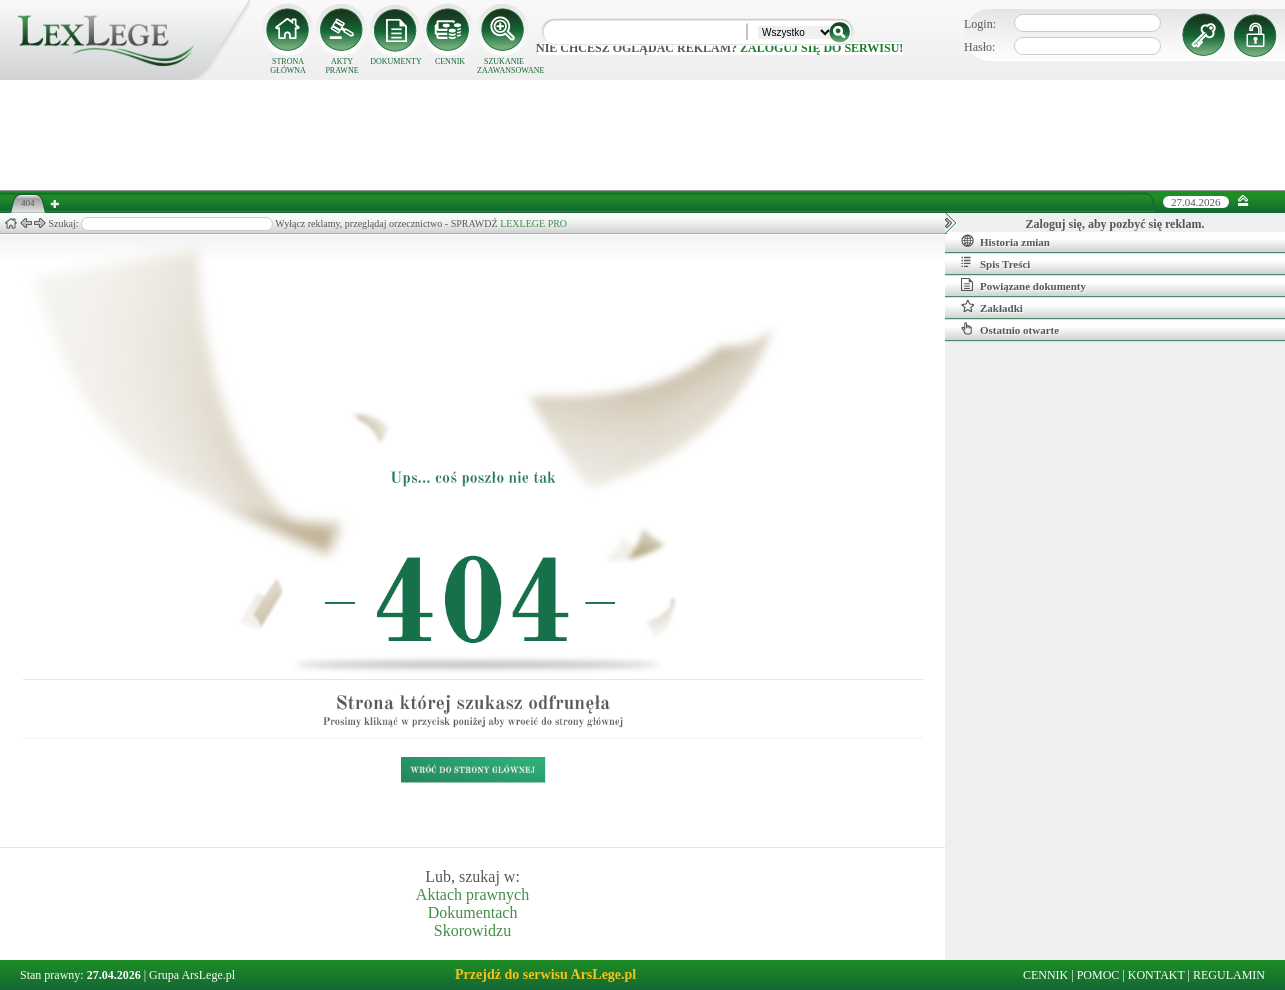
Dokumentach (473, 912)
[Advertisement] (643, 135)
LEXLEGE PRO (533, 223)
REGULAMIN (1229, 975)
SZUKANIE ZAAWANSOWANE (504, 66)
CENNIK (450, 61)
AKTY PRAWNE (341, 66)
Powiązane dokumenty (1023, 285)
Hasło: (979, 47)
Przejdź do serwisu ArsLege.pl (545, 974)
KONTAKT (1156, 975)
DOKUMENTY (396, 61)
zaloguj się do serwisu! (821, 48)
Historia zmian (1005, 241)
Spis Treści (995, 263)
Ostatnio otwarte (1010, 329)
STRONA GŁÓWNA (288, 66)
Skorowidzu (472, 930)
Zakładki (992, 307)
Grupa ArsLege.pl (192, 975)
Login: (980, 24)
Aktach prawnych (472, 894)
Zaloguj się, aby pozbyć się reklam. (1115, 224)
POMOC (1098, 975)
